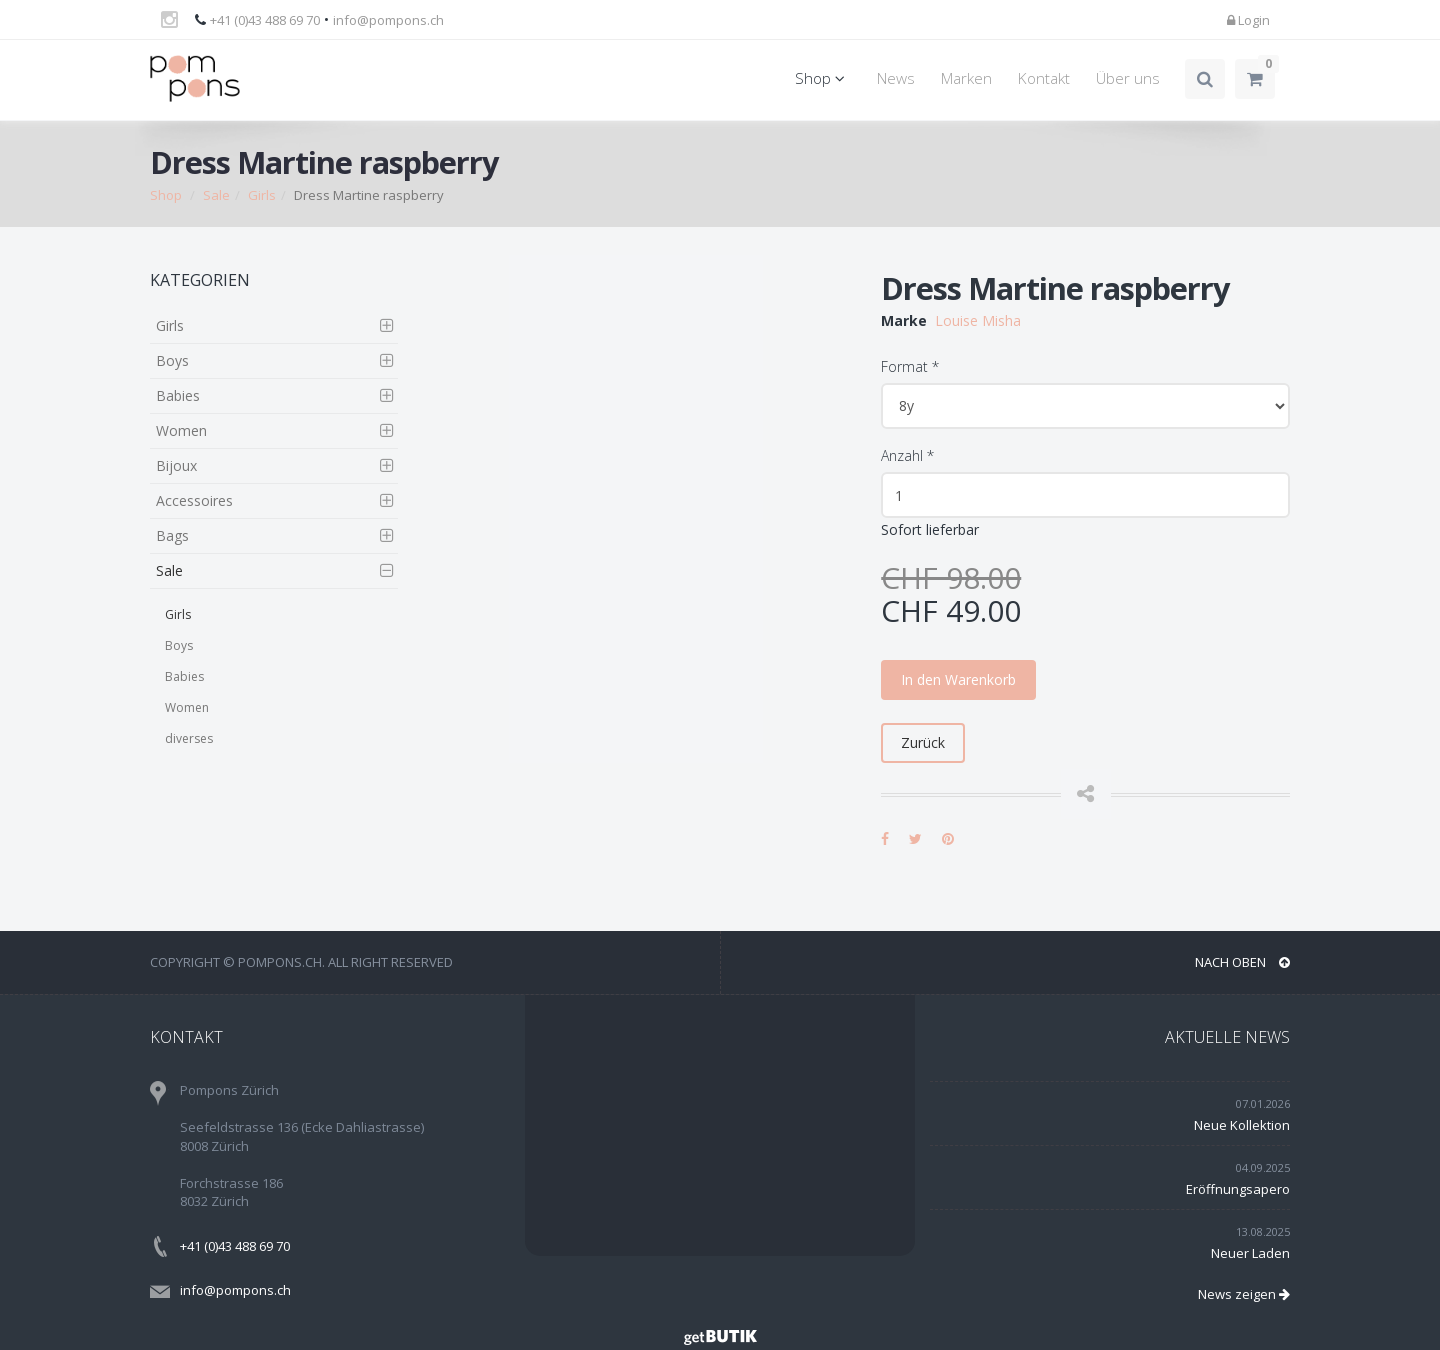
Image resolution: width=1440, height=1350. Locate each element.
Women (181, 430)
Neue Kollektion (1242, 1125)
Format (910, 366)
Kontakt (1044, 78)
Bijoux (176, 465)
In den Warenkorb (958, 679)
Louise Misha (978, 320)
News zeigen (1244, 1294)
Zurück (923, 742)
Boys (172, 360)
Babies (178, 395)
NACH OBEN (1242, 962)
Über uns (1128, 78)
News (896, 78)
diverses (189, 738)
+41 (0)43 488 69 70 (265, 20)
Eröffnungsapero (1238, 1189)
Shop (823, 78)
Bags (172, 535)
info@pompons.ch (388, 20)
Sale (216, 195)
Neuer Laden (1250, 1253)
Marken (966, 78)
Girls (262, 195)
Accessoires (194, 500)
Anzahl (907, 455)
